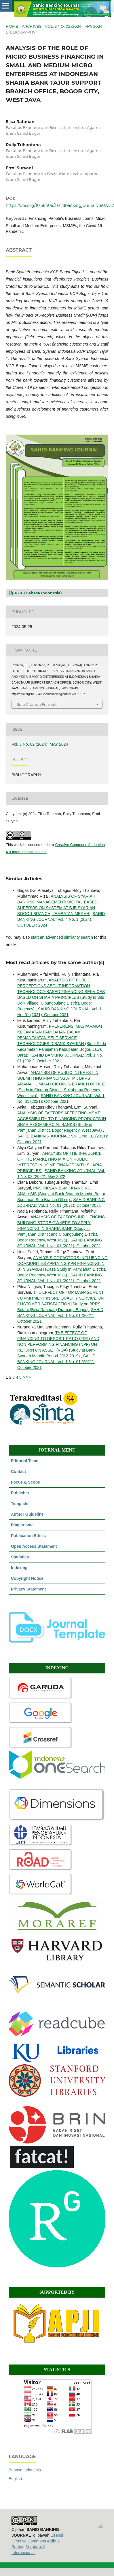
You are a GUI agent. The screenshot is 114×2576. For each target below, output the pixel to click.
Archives (31, 26)
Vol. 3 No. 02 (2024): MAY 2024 (73, 26)
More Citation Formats (36, 704)
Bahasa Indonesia (25, 2470)
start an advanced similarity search (62, 937)
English (15, 2478)
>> (28, 1377)
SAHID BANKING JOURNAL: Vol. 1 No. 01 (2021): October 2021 (60, 1315)
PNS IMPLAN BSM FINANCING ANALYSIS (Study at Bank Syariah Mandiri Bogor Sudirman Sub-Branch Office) (61, 1194)
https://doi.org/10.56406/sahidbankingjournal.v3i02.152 (60, 205)
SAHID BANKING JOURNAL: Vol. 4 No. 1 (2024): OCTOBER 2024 (61, 919)
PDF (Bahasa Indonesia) (38, 593)
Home (12, 26)
